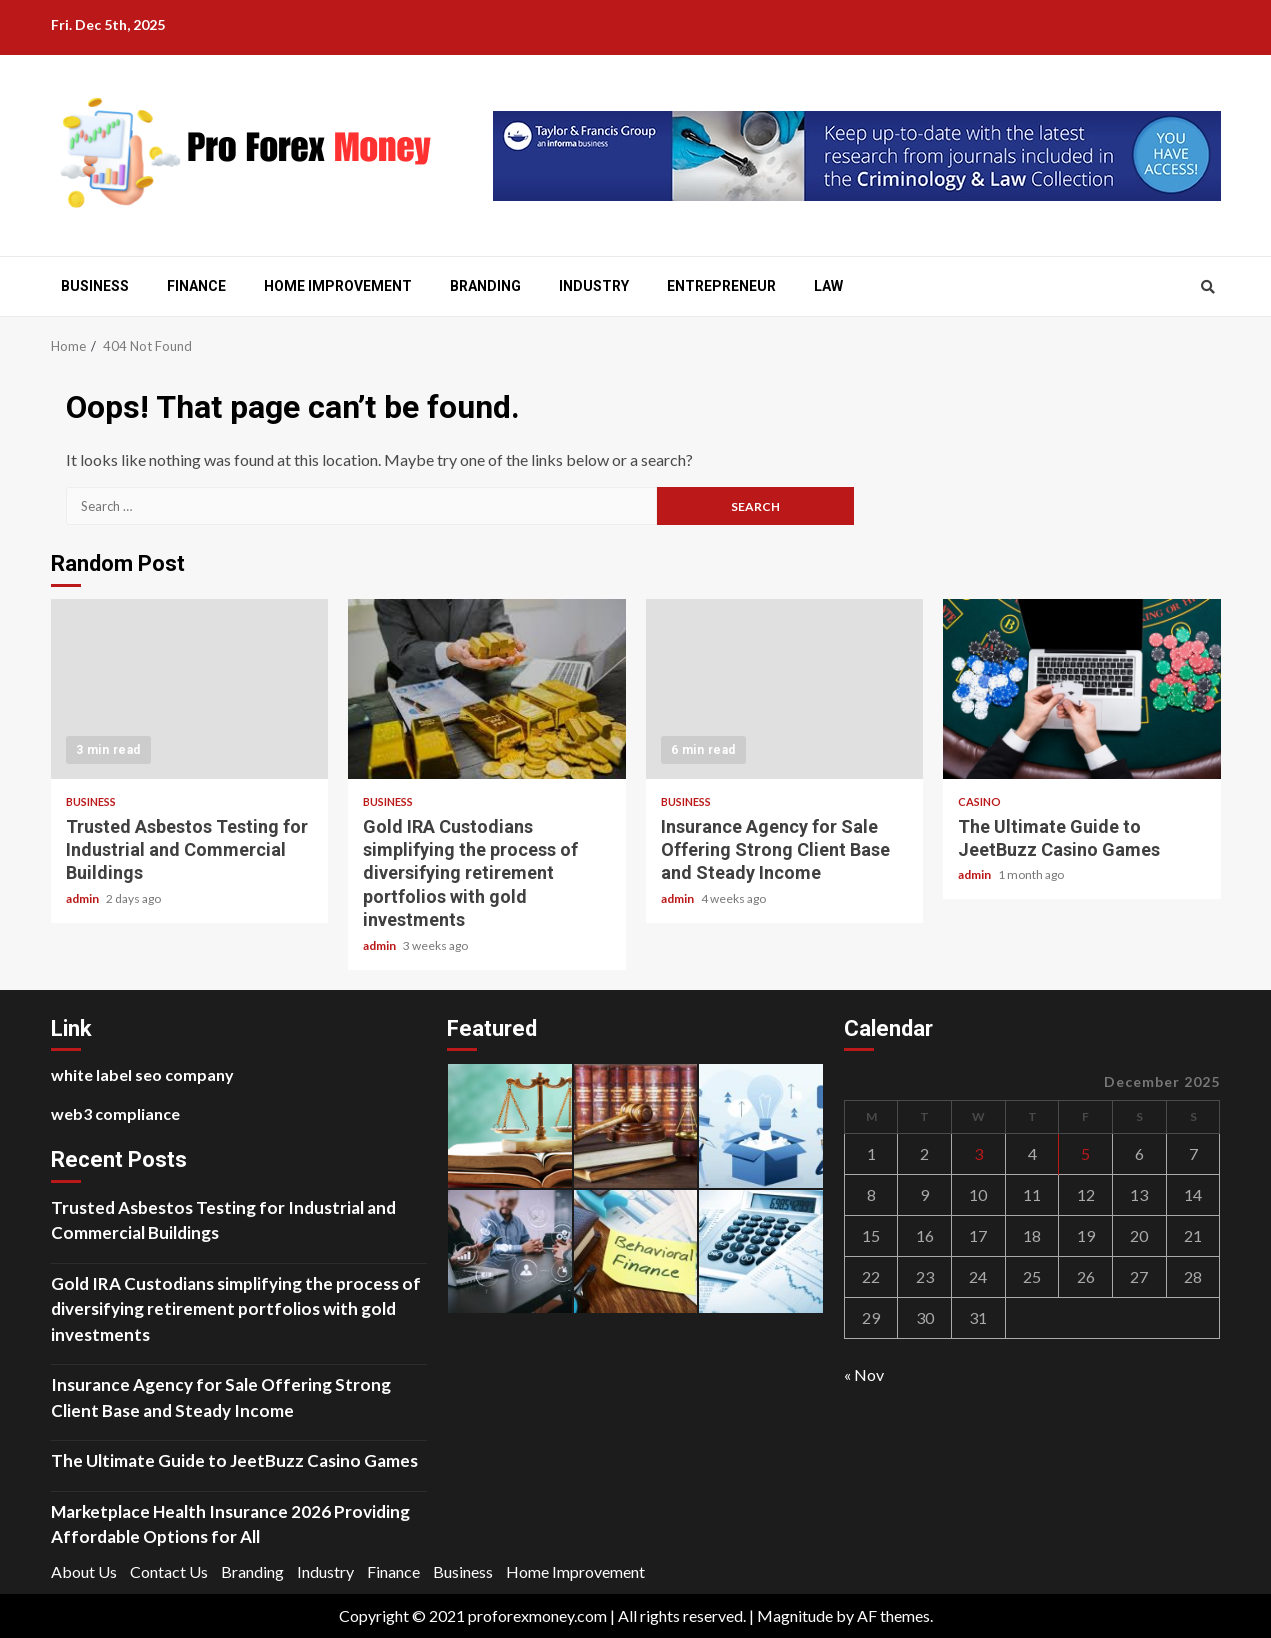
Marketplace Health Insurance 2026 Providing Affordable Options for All (230, 1524)
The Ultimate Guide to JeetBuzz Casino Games (1082, 689)
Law (828, 286)
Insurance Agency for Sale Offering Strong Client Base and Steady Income (785, 689)
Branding (485, 286)
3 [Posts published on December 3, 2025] (978, 1153)
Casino (979, 801)
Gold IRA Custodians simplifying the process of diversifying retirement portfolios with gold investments (487, 689)
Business (95, 286)
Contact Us (169, 1571)
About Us (84, 1571)
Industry (594, 286)
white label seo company (142, 1074)
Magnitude (795, 1615)
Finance (196, 286)
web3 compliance (115, 1113)
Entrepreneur (721, 286)
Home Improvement (338, 286)
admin (83, 898)
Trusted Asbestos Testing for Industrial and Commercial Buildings (190, 689)
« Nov (864, 1374)
